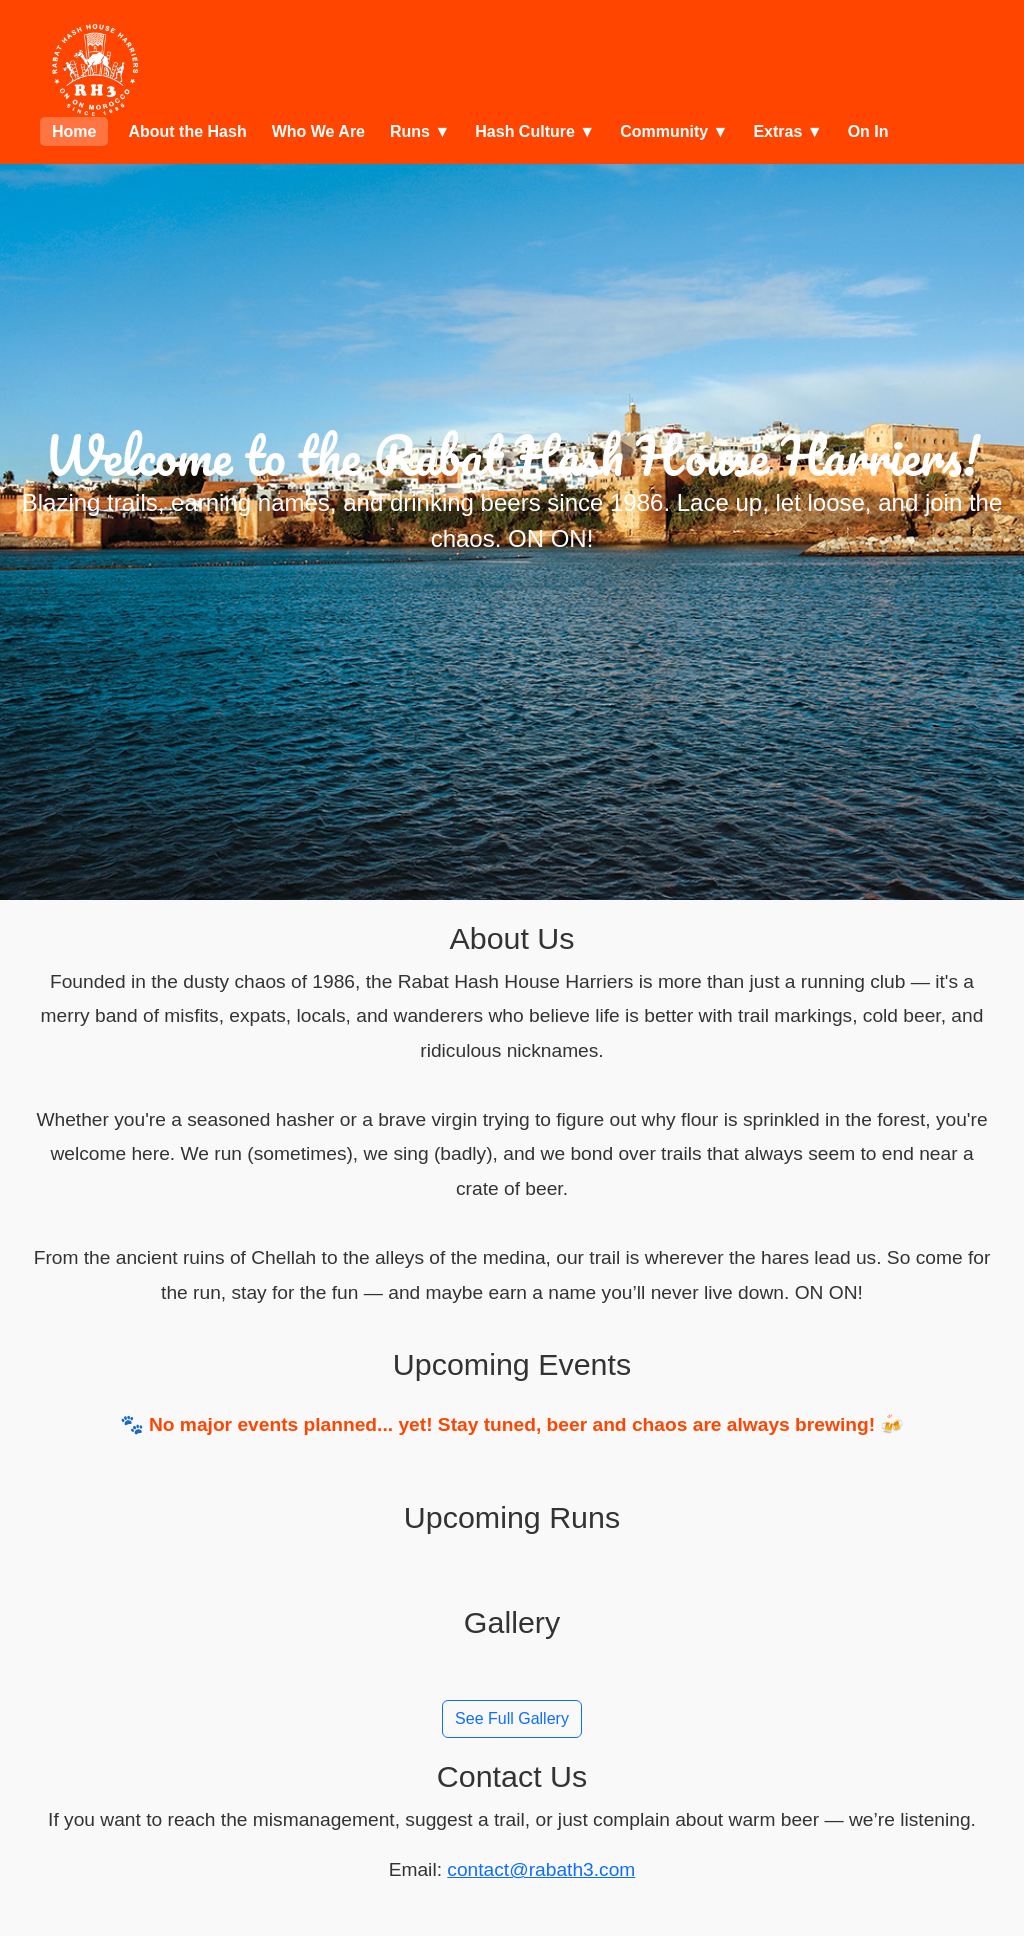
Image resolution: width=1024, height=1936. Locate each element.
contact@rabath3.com (541, 1869)
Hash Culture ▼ (535, 131)
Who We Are (318, 131)
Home (74, 131)
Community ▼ (674, 131)
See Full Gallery (512, 1718)
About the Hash (187, 131)
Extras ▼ (787, 131)
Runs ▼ (420, 131)
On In (868, 131)
